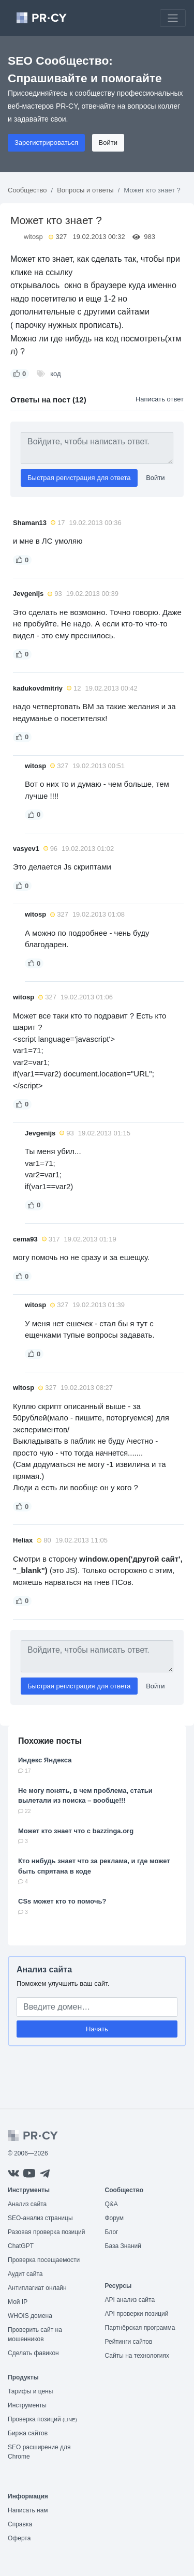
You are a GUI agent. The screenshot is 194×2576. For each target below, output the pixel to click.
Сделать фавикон (33, 2353)
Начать (97, 2029)
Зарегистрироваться (46, 142)
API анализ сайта (130, 2299)
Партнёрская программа (140, 2327)
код (55, 374)
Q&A (111, 2204)
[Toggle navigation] (173, 18)
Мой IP (17, 2301)
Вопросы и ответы (85, 190)
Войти (108, 142)
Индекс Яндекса (45, 1760)
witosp (33, 237)
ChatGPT (21, 2246)
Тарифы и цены (30, 2391)
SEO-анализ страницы (40, 2218)
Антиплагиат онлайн (37, 2288)
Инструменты (27, 2405)
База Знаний (123, 2246)
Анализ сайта (44, 1969)
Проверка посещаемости (44, 2260)
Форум (114, 2218)
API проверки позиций (137, 2313)
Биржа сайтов (28, 2433)
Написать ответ (160, 399)
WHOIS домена (30, 2315)
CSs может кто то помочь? (62, 1901)
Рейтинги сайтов (129, 2341)
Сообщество (27, 190)
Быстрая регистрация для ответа (79, 478)
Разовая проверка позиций (46, 2232)
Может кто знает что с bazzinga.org (75, 1831)
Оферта (19, 2538)
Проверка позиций (42, 2419)
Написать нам (28, 2510)
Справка (20, 2524)
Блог (111, 2232)
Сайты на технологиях (137, 2355)
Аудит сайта (25, 2274)
